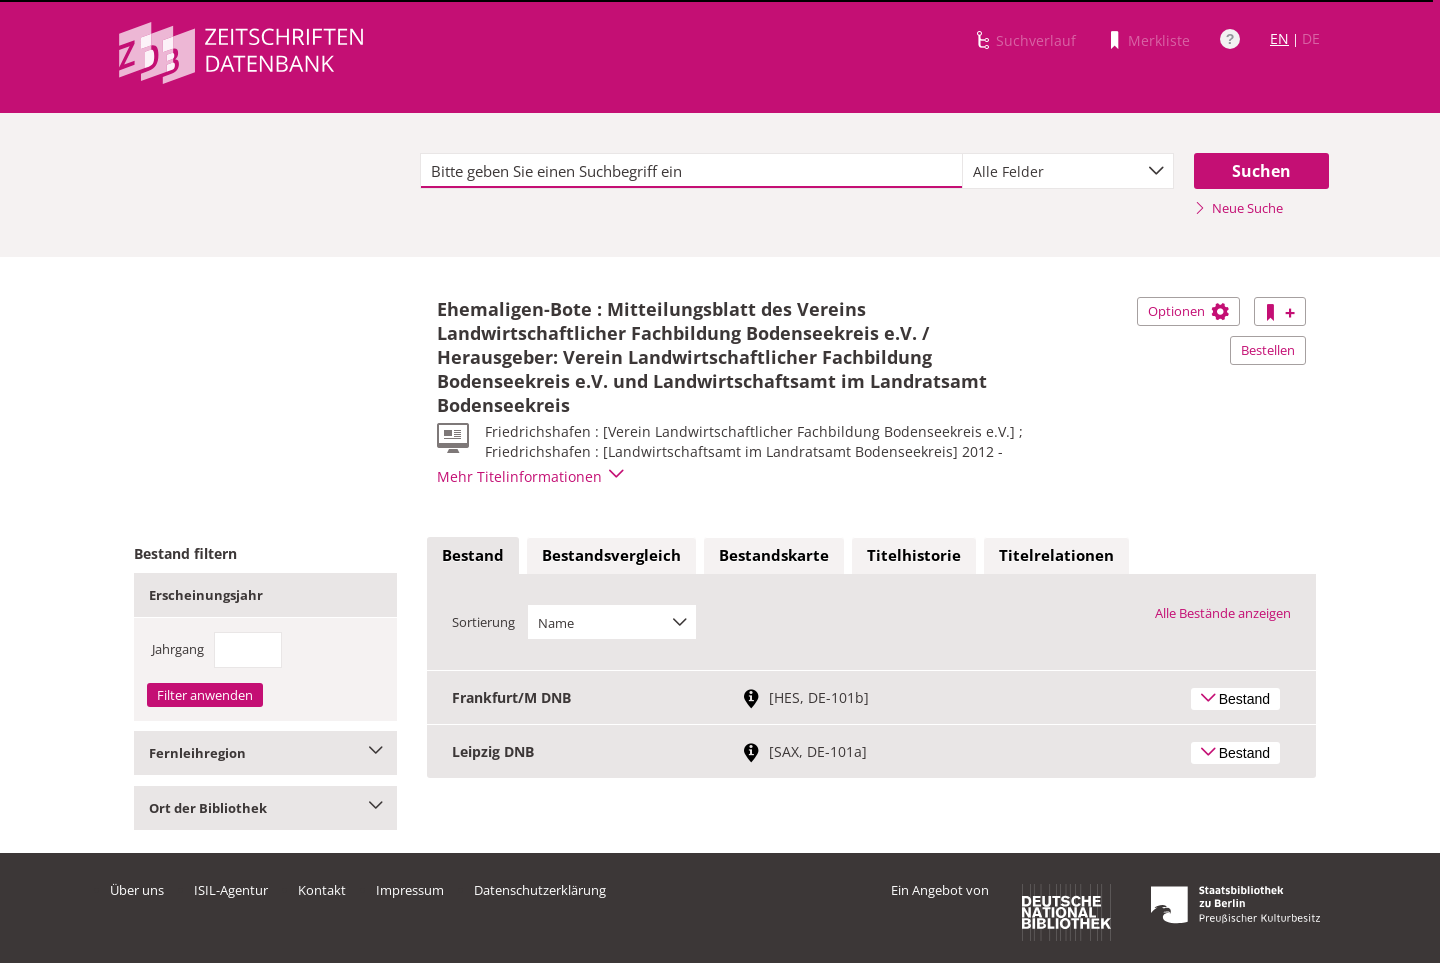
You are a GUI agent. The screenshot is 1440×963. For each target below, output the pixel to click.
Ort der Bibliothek (265, 808)
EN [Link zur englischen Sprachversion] (1279, 38)
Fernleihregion (265, 753)
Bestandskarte (774, 555)
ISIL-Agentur (231, 890)
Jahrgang (178, 649)
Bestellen (1268, 350)
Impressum (410, 890)
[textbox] (691, 171)
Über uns (137, 890)
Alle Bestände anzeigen (1223, 613)
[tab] (473, 556)
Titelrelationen (1056, 555)
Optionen (1188, 311)
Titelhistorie (914, 555)
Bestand (473, 555)
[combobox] (1068, 171)
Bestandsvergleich (611, 555)
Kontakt (322, 890)
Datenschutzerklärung (540, 890)
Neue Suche (1238, 208)
